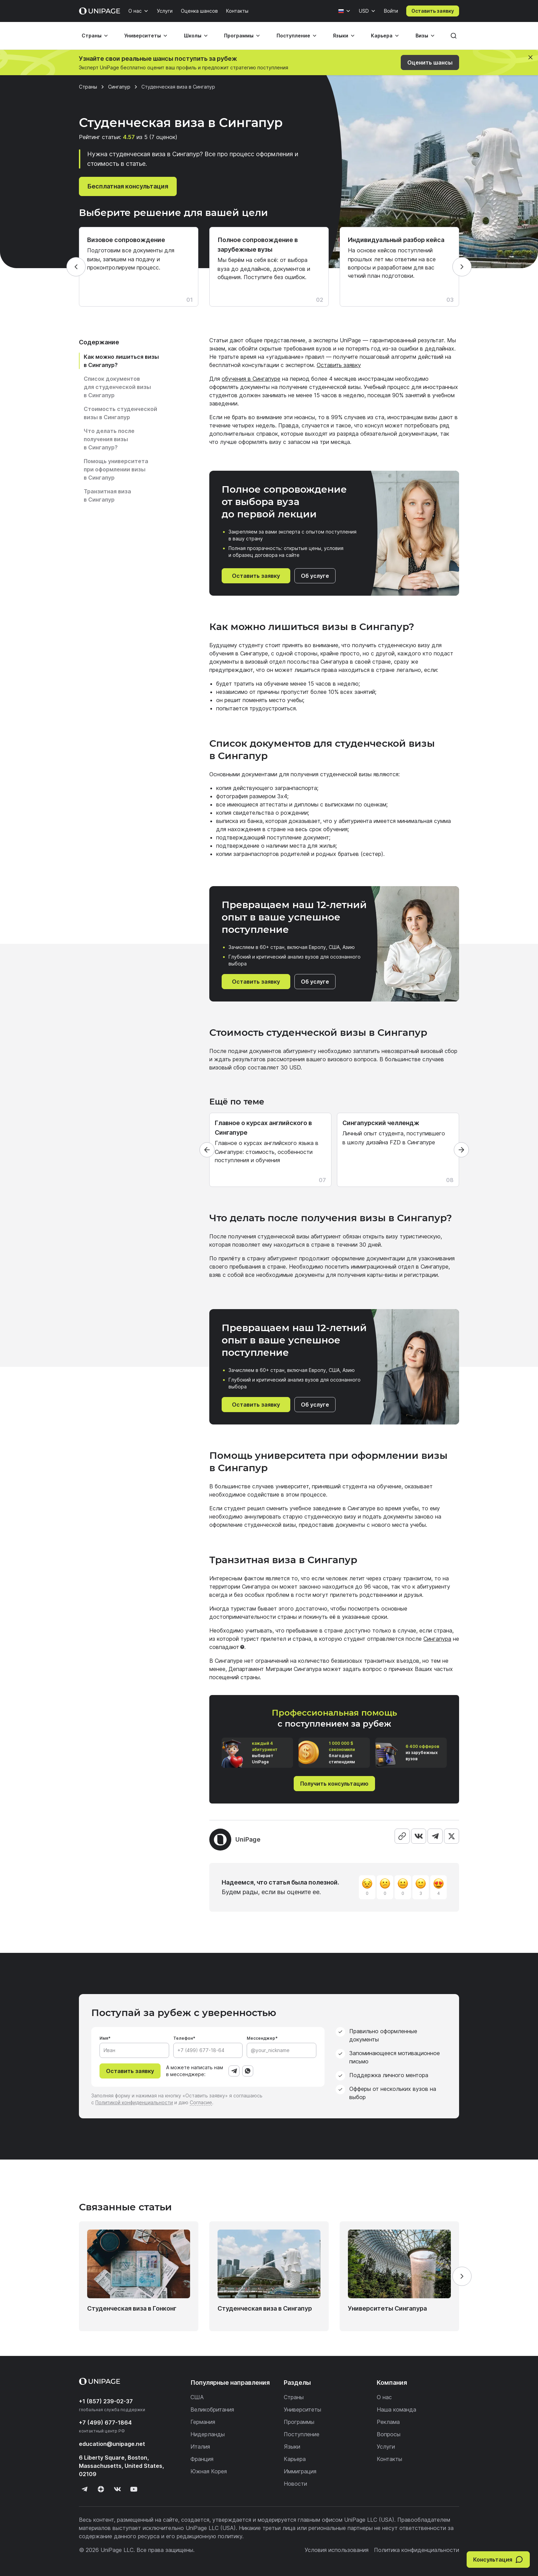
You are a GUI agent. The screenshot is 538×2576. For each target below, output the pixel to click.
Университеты (142, 35)
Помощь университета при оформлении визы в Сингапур (116, 469)
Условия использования (337, 2549)
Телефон (183, 2038)
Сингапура (437, 1638)
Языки (340, 35)
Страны (92, 35)
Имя (104, 2038)
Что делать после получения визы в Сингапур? (109, 439)
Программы (239, 35)
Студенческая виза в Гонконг (131, 2308)
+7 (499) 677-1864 (105, 2422)
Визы (422, 35)
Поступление (293, 35)
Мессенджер (261, 2038)
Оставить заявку (432, 11)
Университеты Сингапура (387, 2308)
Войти (391, 11)
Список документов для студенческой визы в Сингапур (117, 387)
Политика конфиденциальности (416, 2549)
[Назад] (76, 266)
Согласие (201, 2102)
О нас (135, 11)
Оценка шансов (199, 11)
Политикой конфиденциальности (134, 2102)
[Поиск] (453, 35)
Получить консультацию (334, 1783)
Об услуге (315, 575)
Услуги (165, 11)
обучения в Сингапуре (251, 378)
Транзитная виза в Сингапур (107, 495)
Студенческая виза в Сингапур (265, 2308)
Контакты (237, 11)
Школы (192, 35)
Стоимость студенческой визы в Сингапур (120, 413)
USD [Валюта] (364, 11)
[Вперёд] (461, 266)
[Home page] (99, 11)
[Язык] (344, 11)
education (112, 2443)
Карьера (382, 35)
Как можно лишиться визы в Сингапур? (121, 360)
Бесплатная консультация (127, 186)
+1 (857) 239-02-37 (106, 2401)
